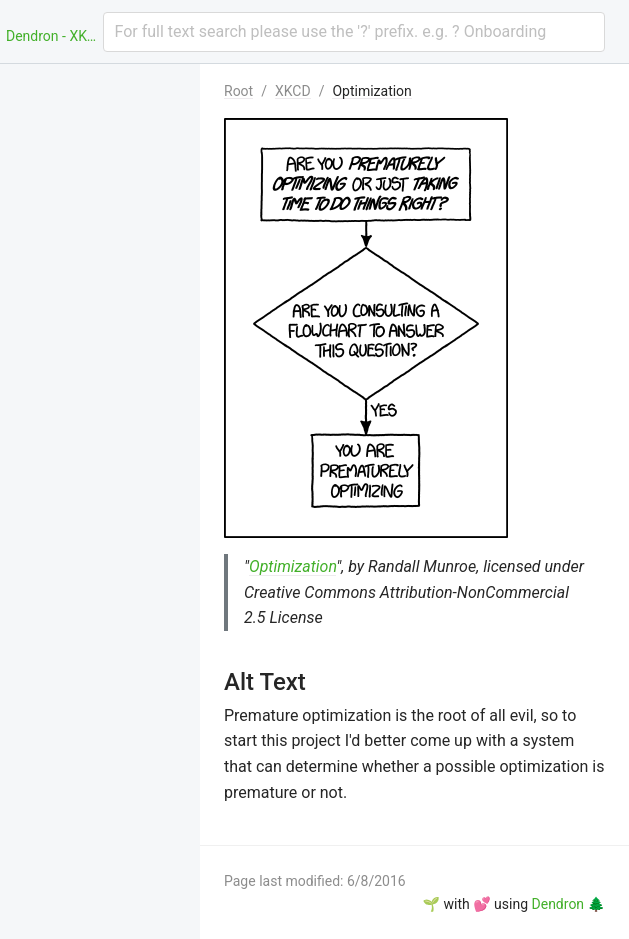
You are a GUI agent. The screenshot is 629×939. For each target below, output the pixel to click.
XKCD (293, 91)
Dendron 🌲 (568, 904)
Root (238, 91)
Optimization (371, 91)
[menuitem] (100, 88)
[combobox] (354, 32)
